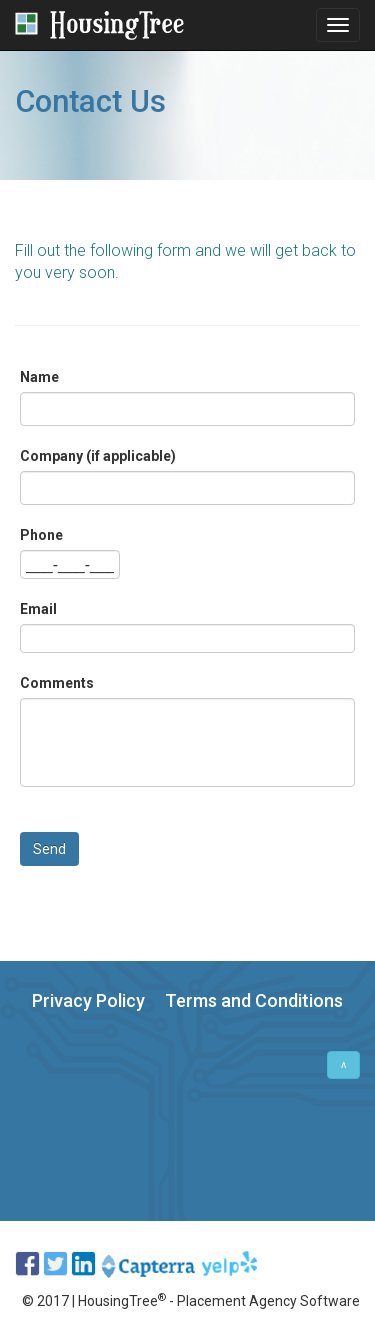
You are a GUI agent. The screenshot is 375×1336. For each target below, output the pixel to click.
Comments (57, 683)
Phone (41, 535)
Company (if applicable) (98, 456)
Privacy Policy (88, 1000)
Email (38, 609)
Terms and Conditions (254, 1000)
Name (39, 377)
